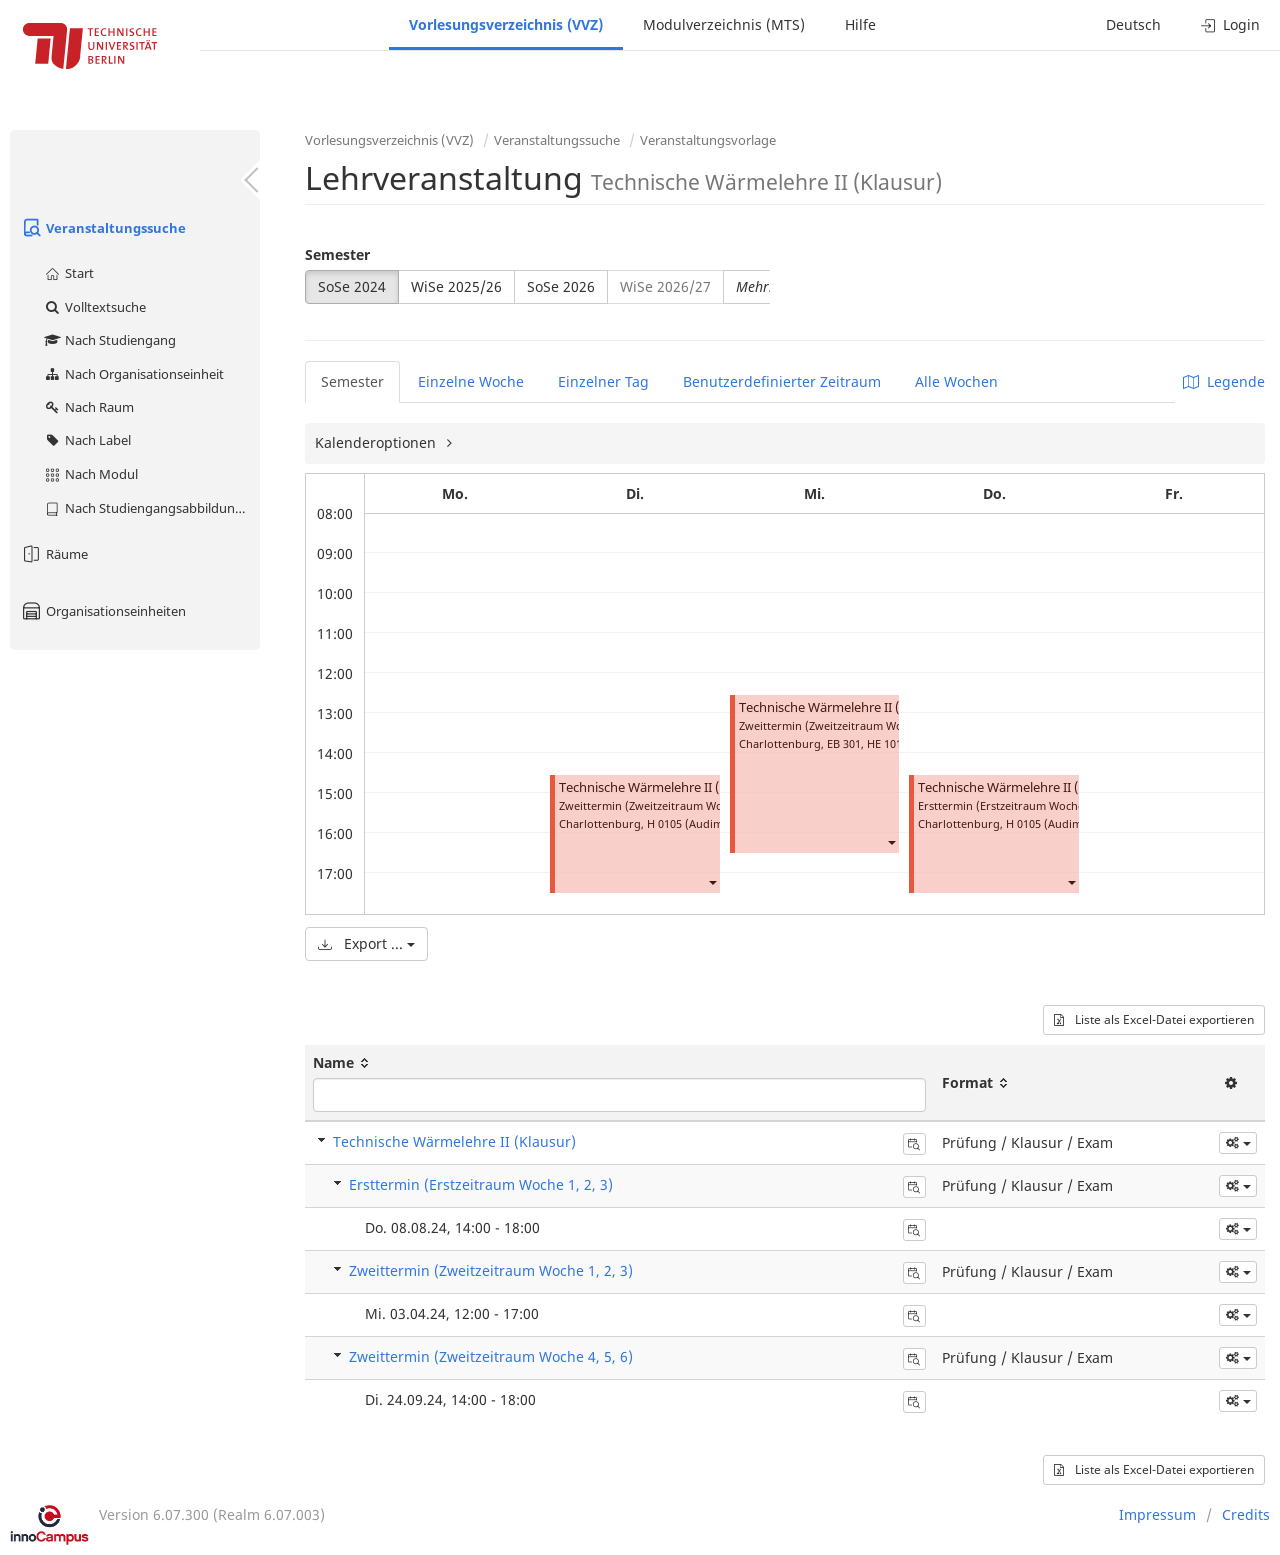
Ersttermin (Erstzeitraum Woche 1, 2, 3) (481, 1184)
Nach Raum (88, 407)
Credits (1246, 1514)
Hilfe (860, 24)
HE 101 (884, 743)
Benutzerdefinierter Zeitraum (782, 381)
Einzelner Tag (603, 381)
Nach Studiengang (109, 340)
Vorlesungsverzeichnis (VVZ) (506, 24)
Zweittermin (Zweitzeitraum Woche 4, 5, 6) (491, 1356)
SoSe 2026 (561, 286)
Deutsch (1133, 24)
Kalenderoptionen (377, 442)
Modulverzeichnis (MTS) (724, 24)
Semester (337, 254)
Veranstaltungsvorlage (708, 140)
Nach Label (87, 440)
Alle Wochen (956, 381)
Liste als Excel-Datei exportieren (1154, 1019)
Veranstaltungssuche (103, 228)
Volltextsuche (94, 307)
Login (1230, 24)
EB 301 (844, 743)
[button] (712, 881)
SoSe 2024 (352, 286)
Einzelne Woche (471, 381)
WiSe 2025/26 (456, 286)
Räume (54, 554)
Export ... (366, 943)
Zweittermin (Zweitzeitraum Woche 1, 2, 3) (491, 1270)
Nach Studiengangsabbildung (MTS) (151, 508)
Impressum (1157, 1514)
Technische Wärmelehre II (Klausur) (664, 787)
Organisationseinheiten (103, 611)
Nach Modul (90, 474)
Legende (1224, 381)
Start (68, 273)
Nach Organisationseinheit (133, 374)
